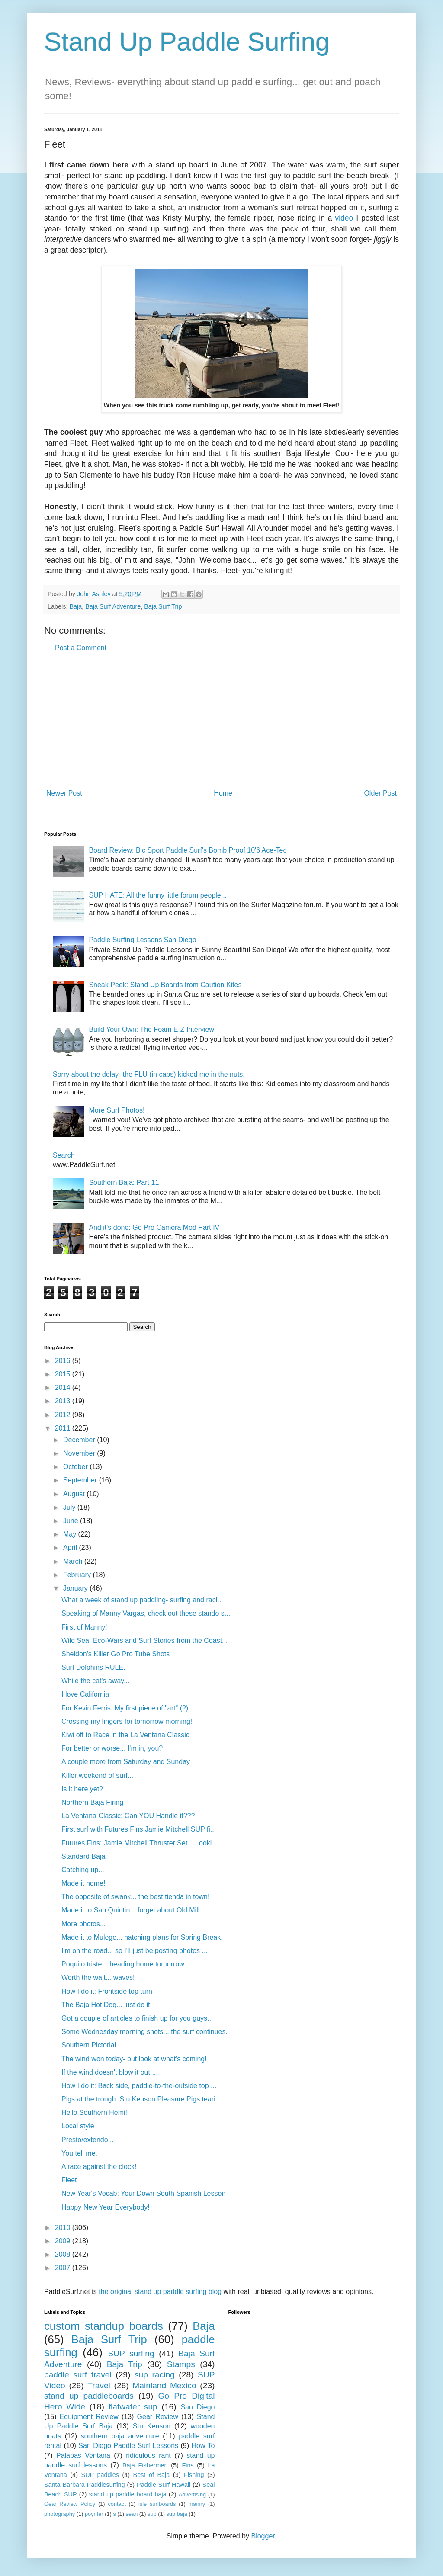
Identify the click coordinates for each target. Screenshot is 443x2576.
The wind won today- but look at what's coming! (134, 2059)
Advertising (192, 2494)
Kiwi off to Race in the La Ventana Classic (125, 1735)
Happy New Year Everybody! (105, 2207)
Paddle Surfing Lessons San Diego (142, 939)
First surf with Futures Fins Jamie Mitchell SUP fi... (138, 1829)
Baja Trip (124, 2364)
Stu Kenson (151, 2426)
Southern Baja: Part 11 (124, 1182)
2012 (63, 1414)
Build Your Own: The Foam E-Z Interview (151, 1029)
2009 (63, 2241)
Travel (98, 2385)
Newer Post (64, 793)
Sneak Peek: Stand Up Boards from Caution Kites (165, 984)
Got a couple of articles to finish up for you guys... (137, 2018)
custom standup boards (103, 2326)
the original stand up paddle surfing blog (160, 2291)
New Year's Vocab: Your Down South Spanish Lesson (143, 2193)
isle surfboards (157, 2504)
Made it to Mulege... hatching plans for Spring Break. (142, 1937)
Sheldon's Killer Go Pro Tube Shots (115, 1654)
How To (203, 2445)
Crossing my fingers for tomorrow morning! (126, 1721)
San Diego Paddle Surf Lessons (128, 2445)
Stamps (181, 2364)
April (71, 1547)
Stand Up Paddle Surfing (187, 41)
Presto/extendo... (87, 2139)
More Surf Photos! (116, 1110)
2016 (63, 1360)
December (80, 1440)
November (80, 1453)
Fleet (69, 2180)
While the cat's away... (95, 1680)
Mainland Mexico (164, 2385)
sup (152, 2514)
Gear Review (157, 2416)
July (70, 1507)
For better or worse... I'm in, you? (112, 1748)
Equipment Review (89, 2416)
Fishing (194, 2474)
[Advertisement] (221, 721)
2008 (63, 2254)
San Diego (197, 2407)
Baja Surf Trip (163, 606)
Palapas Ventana (83, 2455)
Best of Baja (151, 2474)
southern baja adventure (120, 2436)
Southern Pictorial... (91, 2045)
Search (64, 1155)
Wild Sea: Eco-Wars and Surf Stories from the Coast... (144, 1640)
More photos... (83, 1924)
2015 (63, 1374)
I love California (85, 1694)
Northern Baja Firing (92, 1802)
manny (197, 2504)
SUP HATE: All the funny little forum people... (158, 895)
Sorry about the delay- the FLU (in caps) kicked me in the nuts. (149, 1074)
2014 (63, 1387)
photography (59, 2514)
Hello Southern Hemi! (94, 2112)
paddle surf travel (78, 2374)
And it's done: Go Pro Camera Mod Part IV (154, 1227)
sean (132, 2514)
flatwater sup (133, 2406)
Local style (77, 2126)
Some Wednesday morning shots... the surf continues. (144, 2031)
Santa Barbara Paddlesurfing (84, 2484)
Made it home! (83, 1883)
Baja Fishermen (144, 2465)
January (76, 1588)
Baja (75, 606)
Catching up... (82, 1869)
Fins (187, 2465)
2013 (63, 1401)
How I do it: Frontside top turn (106, 1991)
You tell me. (79, 2153)
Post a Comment (80, 647)
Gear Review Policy (69, 2504)
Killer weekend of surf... (97, 1775)
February (78, 1574)
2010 (63, 2227)
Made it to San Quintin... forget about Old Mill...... (136, 1910)
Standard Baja (83, 1856)
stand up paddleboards (89, 2395)
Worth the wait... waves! (98, 1977)
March (73, 1561)
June (71, 1520)
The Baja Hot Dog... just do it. (106, 2004)
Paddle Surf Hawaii (163, 2484)
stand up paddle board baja (128, 2494)
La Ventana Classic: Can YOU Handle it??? (128, 1815)
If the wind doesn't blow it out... (108, 2072)
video (344, 218)
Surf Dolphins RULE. (93, 1667)
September (81, 1480)
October (76, 1466)
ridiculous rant (148, 2455)
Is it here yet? (82, 1789)
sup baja (176, 2514)
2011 (63, 1428)
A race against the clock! (98, 2166)
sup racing (155, 2374)
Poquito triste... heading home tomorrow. (123, 1964)
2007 (63, 2267)
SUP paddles (100, 2474)
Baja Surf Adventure (113, 606)
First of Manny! (84, 1627)
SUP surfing (131, 2353)
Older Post (380, 793)
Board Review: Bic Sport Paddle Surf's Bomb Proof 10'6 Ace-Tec (187, 850)
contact (116, 2504)
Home (223, 793)
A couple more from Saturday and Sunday (125, 1761)
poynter (94, 2514)
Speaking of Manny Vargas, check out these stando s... (145, 1613)
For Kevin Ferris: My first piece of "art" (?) (124, 1708)
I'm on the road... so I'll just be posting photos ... (134, 1950)
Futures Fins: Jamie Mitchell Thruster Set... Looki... (139, 1843)
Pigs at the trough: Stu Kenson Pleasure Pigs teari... (141, 2099)
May (70, 1534)
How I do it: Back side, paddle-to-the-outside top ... (138, 2085)
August (75, 1494)
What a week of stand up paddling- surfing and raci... (142, 1600)
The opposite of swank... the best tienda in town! (135, 1896)
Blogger (262, 2536)
